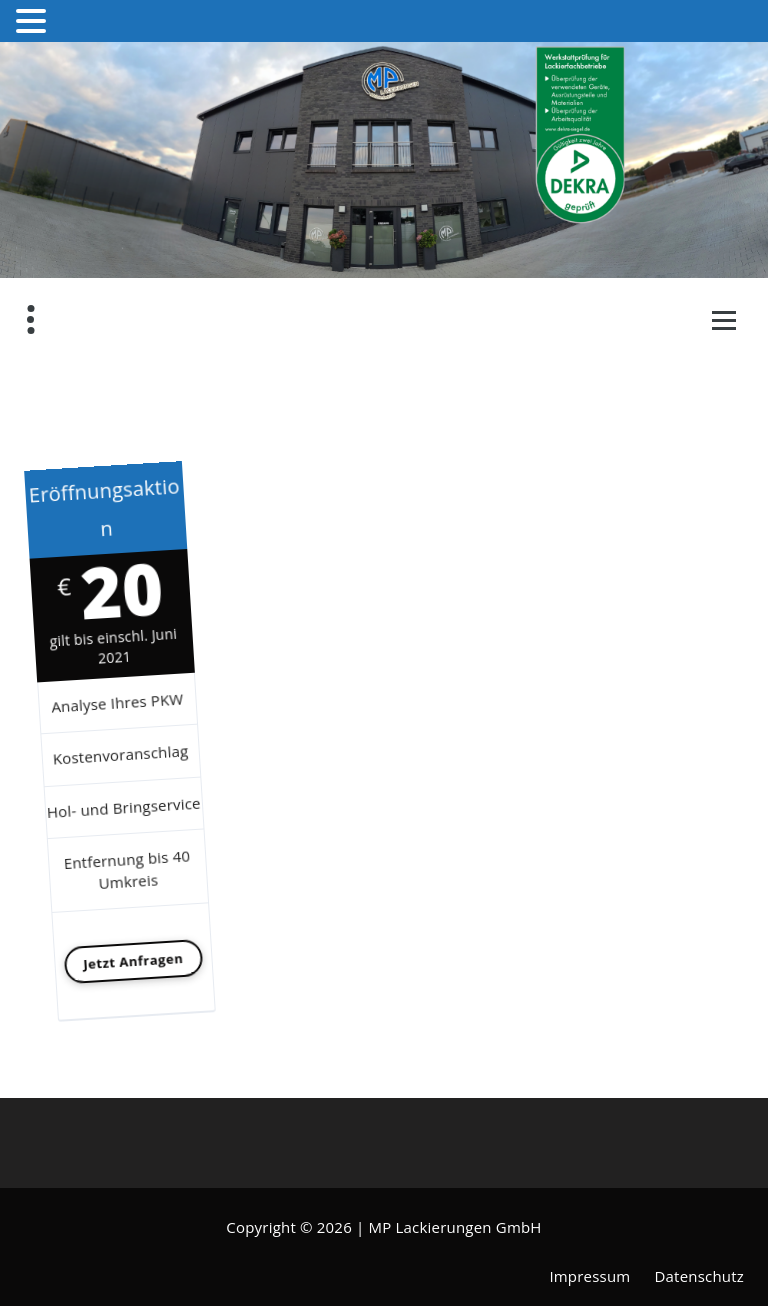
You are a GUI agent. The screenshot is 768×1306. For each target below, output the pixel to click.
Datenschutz (700, 1276)
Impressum (589, 1276)
